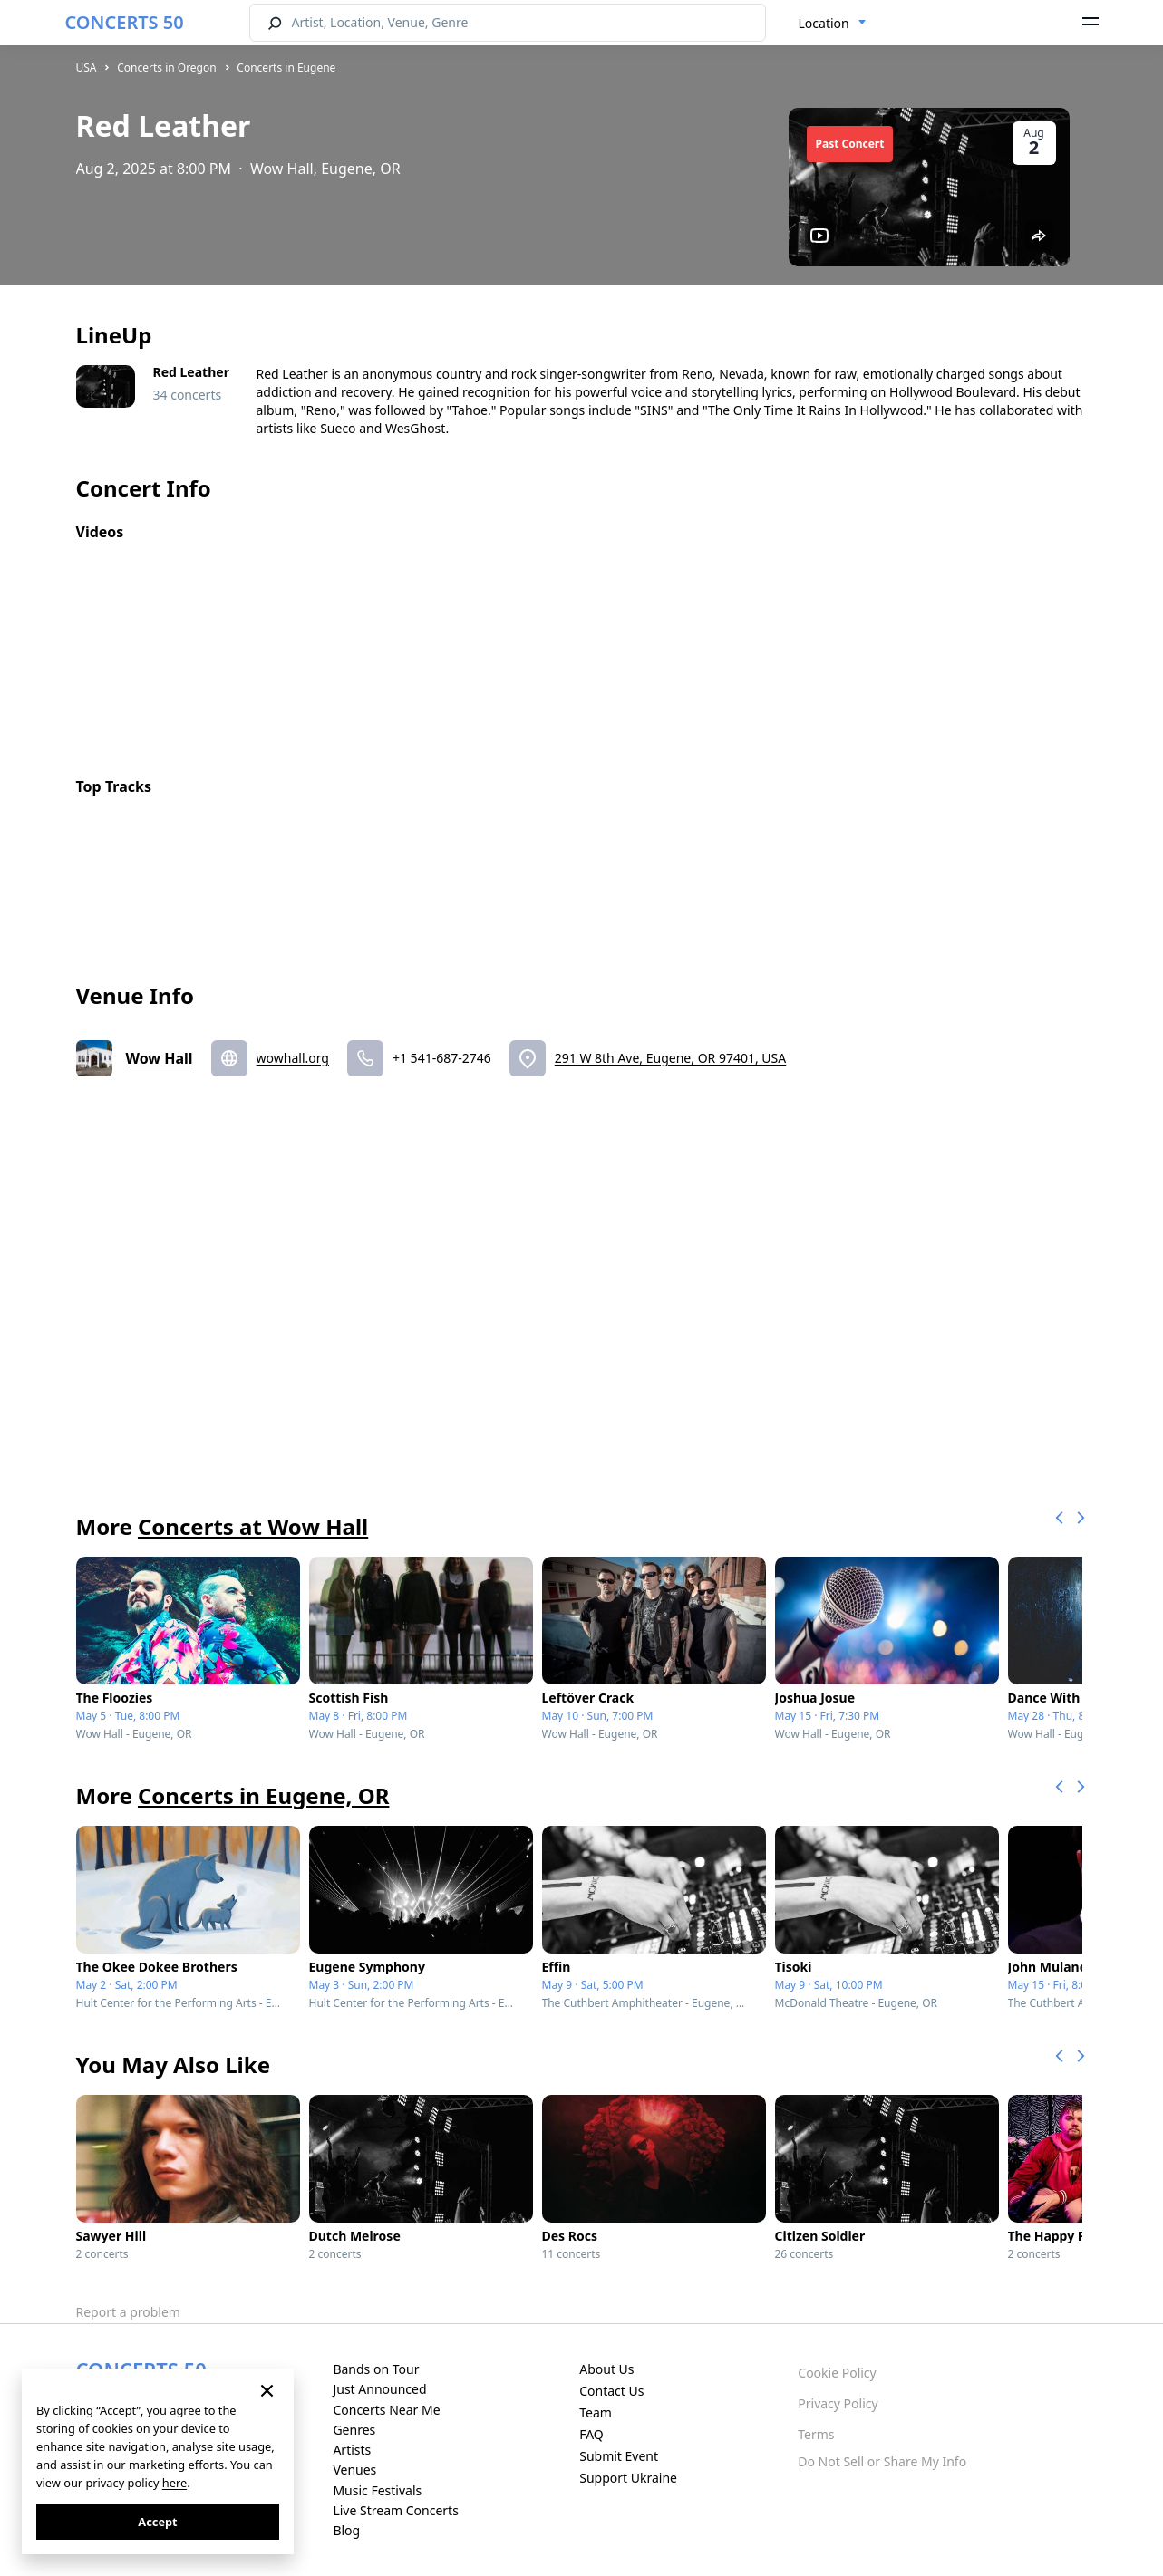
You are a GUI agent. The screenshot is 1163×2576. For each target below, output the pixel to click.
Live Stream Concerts (395, 2510)
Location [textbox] (824, 23)
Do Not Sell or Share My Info (882, 2461)
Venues (354, 2469)
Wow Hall (159, 1058)
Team (595, 2412)
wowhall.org (293, 1057)
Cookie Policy (837, 2372)
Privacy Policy (837, 2403)
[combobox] (832, 23)
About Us (606, 2369)
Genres (354, 2429)
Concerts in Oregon (167, 67)
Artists (352, 2449)
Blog (346, 2530)
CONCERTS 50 (124, 22)
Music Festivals (377, 2490)
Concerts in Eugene (286, 67)
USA (86, 67)
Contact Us (611, 2390)
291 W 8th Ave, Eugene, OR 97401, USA (671, 1057)
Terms (816, 2434)
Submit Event (618, 2456)
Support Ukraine (628, 2477)
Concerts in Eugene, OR (263, 1795)
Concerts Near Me (386, 2409)
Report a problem (128, 2311)
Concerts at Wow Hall (253, 1526)
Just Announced (379, 2389)
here (174, 2483)
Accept (157, 2521)
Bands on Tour (376, 2369)
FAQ (591, 2434)
